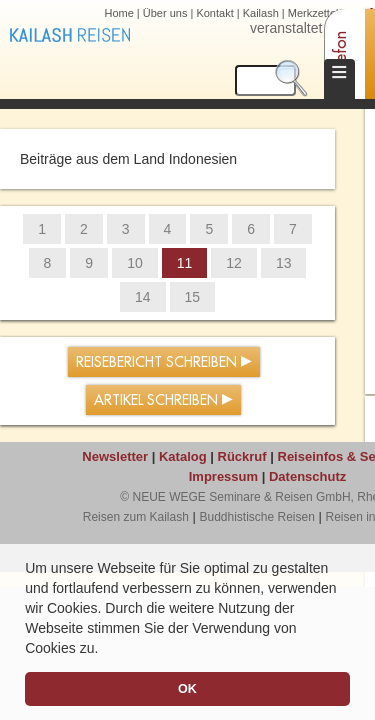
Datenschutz (307, 476)
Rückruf (242, 456)
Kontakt (214, 13)
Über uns (165, 13)
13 (284, 263)
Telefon (341, 55)
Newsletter (115, 456)
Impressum (223, 476)
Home (118, 13)
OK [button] (187, 689)
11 (185, 263)
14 (143, 297)
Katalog (183, 456)
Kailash (261, 13)
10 (135, 263)
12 (234, 263)
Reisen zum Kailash (136, 517)
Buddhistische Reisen (256, 517)
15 (193, 297)
